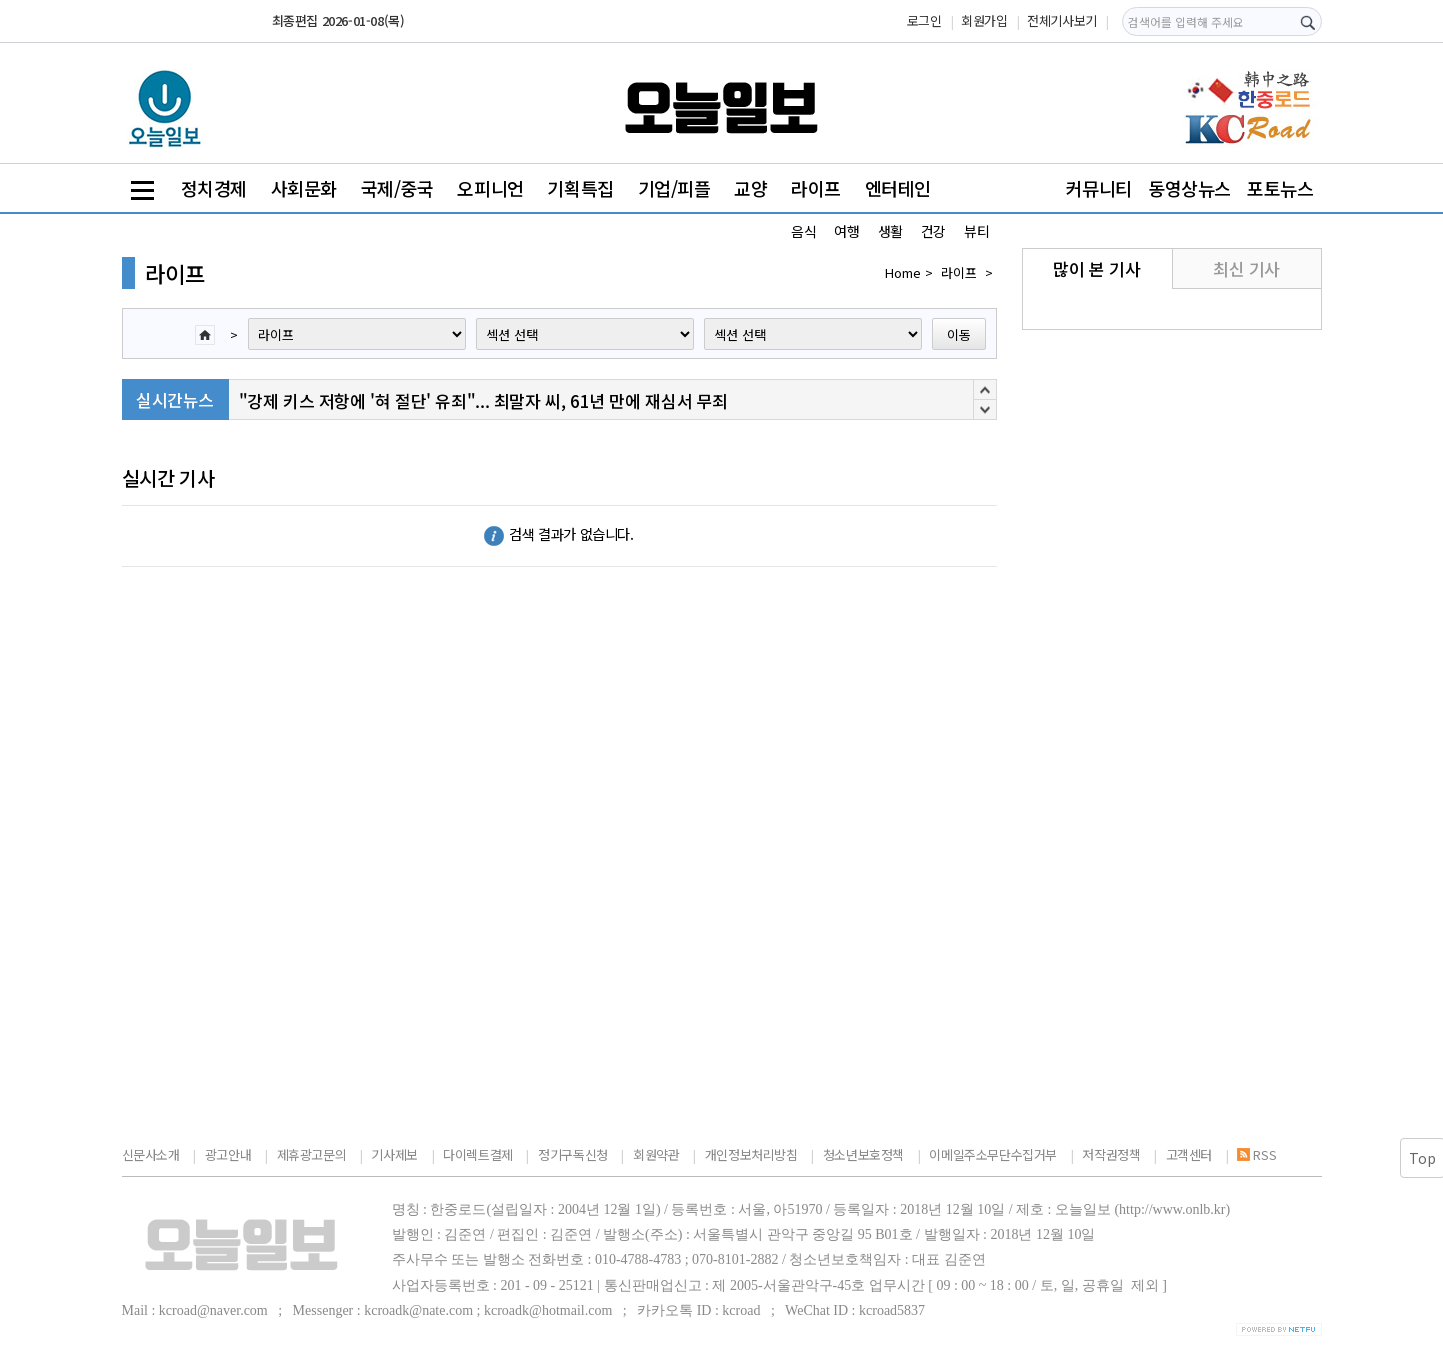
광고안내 (228, 1154)
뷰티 (976, 231)
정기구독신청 (573, 1154)
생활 (890, 231)
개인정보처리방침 (751, 1154)
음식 (803, 231)
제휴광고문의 (312, 1154)
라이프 (816, 188)
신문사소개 (151, 1154)
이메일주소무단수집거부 (993, 1154)
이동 (959, 334)
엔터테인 (898, 188)
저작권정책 (1111, 1154)
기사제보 (394, 1154)
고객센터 (1189, 1154)
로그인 (924, 20)
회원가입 (984, 20)
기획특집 (580, 188)
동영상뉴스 (1189, 188)
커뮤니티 (1099, 188)
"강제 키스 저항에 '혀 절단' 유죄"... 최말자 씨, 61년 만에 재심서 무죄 (483, 400)
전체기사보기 (1062, 20)
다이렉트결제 (478, 1154)
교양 (750, 188)
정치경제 (214, 188)
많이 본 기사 (1096, 268)
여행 (846, 231)
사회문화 (304, 188)
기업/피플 (674, 188)
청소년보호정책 (863, 1154)
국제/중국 (397, 188)
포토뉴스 (1280, 188)
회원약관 (656, 1154)
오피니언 (490, 188)
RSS (1256, 1154)
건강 (933, 231)
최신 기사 (1246, 268)
